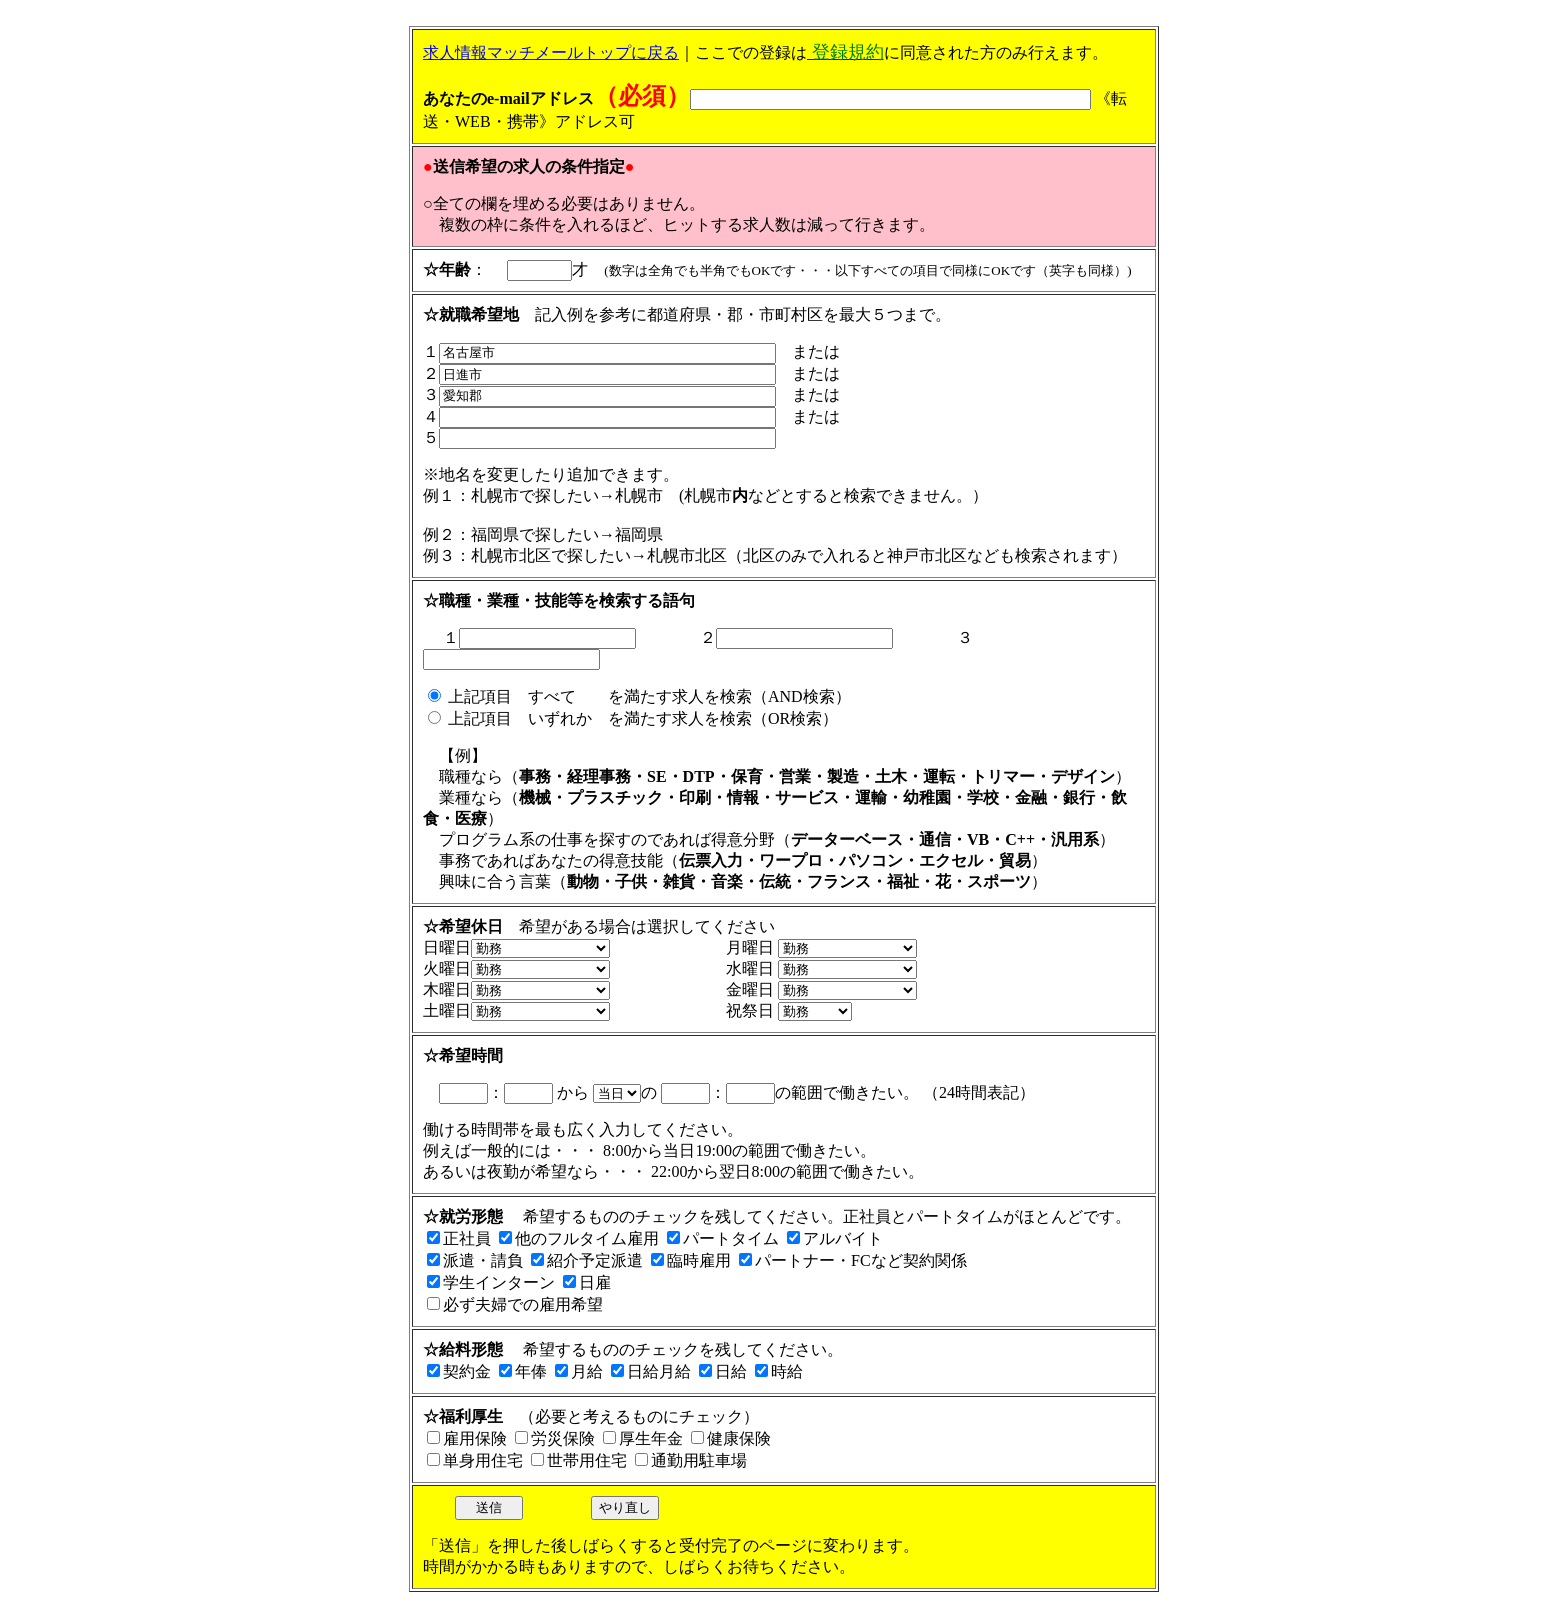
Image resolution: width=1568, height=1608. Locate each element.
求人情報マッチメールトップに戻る (551, 52)
